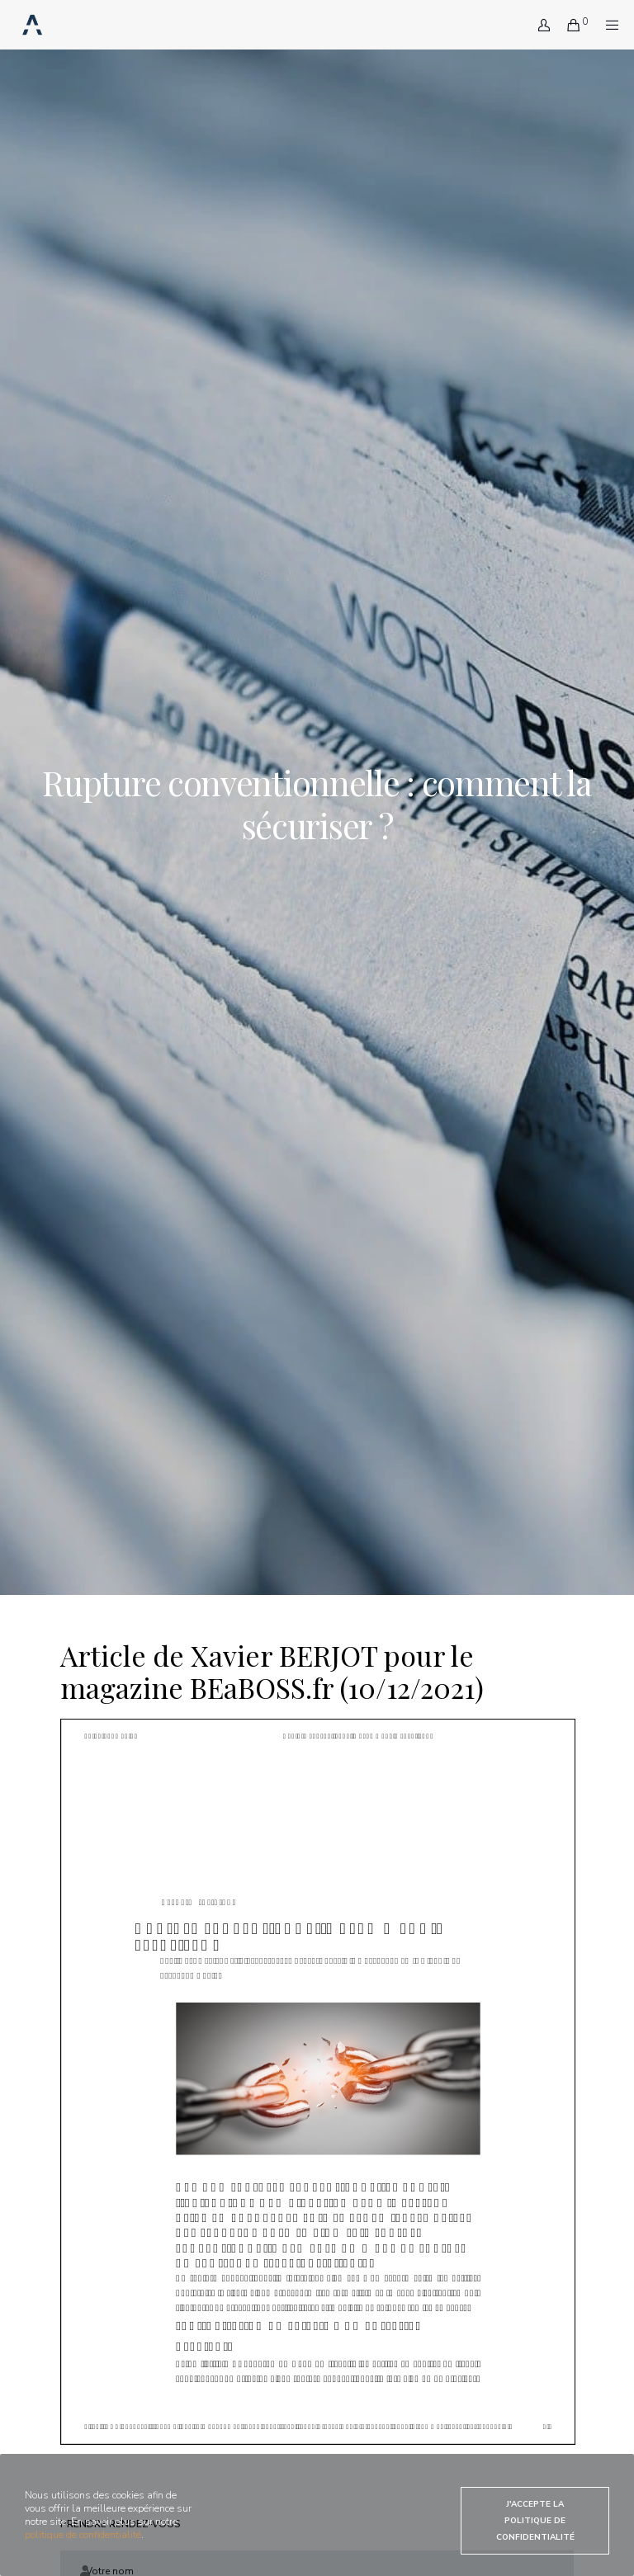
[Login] (538, 25)
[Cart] (567, 25)
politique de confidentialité (83, 2534)
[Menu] (607, 25)
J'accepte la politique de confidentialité (535, 2520)
